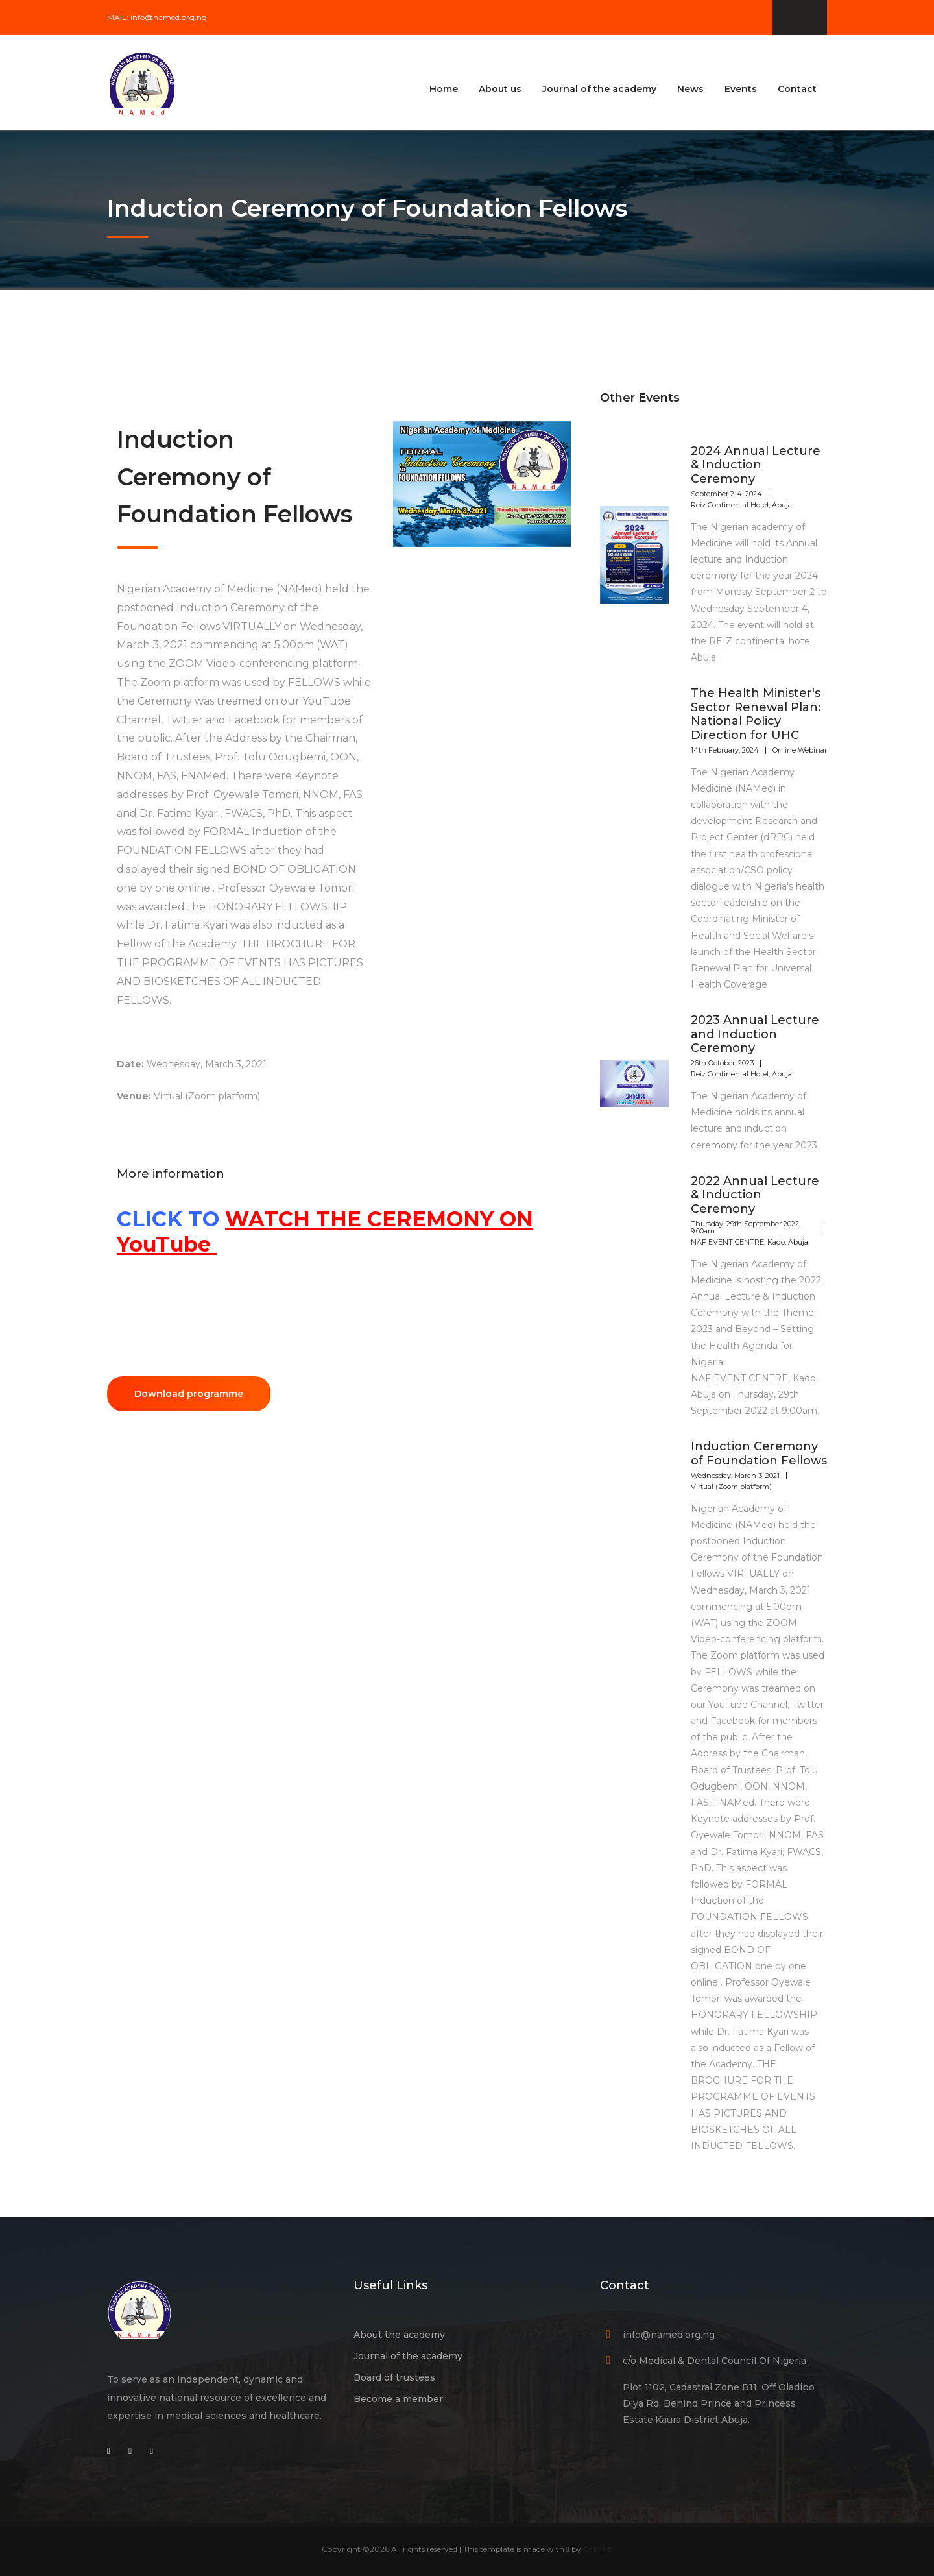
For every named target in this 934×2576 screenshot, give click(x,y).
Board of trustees (394, 2377)
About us (500, 89)
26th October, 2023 (722, 1062)
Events (740, 89)
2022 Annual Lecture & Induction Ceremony (755, 1195)
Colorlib (597, 2549)
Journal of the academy (599, 89)
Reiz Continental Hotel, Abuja (741, 504)
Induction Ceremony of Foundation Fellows (759, 1453)
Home (443, 89)
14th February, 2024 (725, 750)
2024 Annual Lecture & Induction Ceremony (755, 465)
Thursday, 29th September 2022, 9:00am (745, 1227)
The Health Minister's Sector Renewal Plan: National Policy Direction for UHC (755, 714)
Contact (797, 89)
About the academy (399, 2334)
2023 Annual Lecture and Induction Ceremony (755, 1034)
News (690, 89)
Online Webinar (799, 750)
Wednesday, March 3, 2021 (735, 1475)
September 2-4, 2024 (726, 493)
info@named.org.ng (168, 17)
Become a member (398, 2399)
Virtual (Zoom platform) (731, 1486)
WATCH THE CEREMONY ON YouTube (325, 1231)
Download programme (188, 1394)
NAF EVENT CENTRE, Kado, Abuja (749, 1241)
